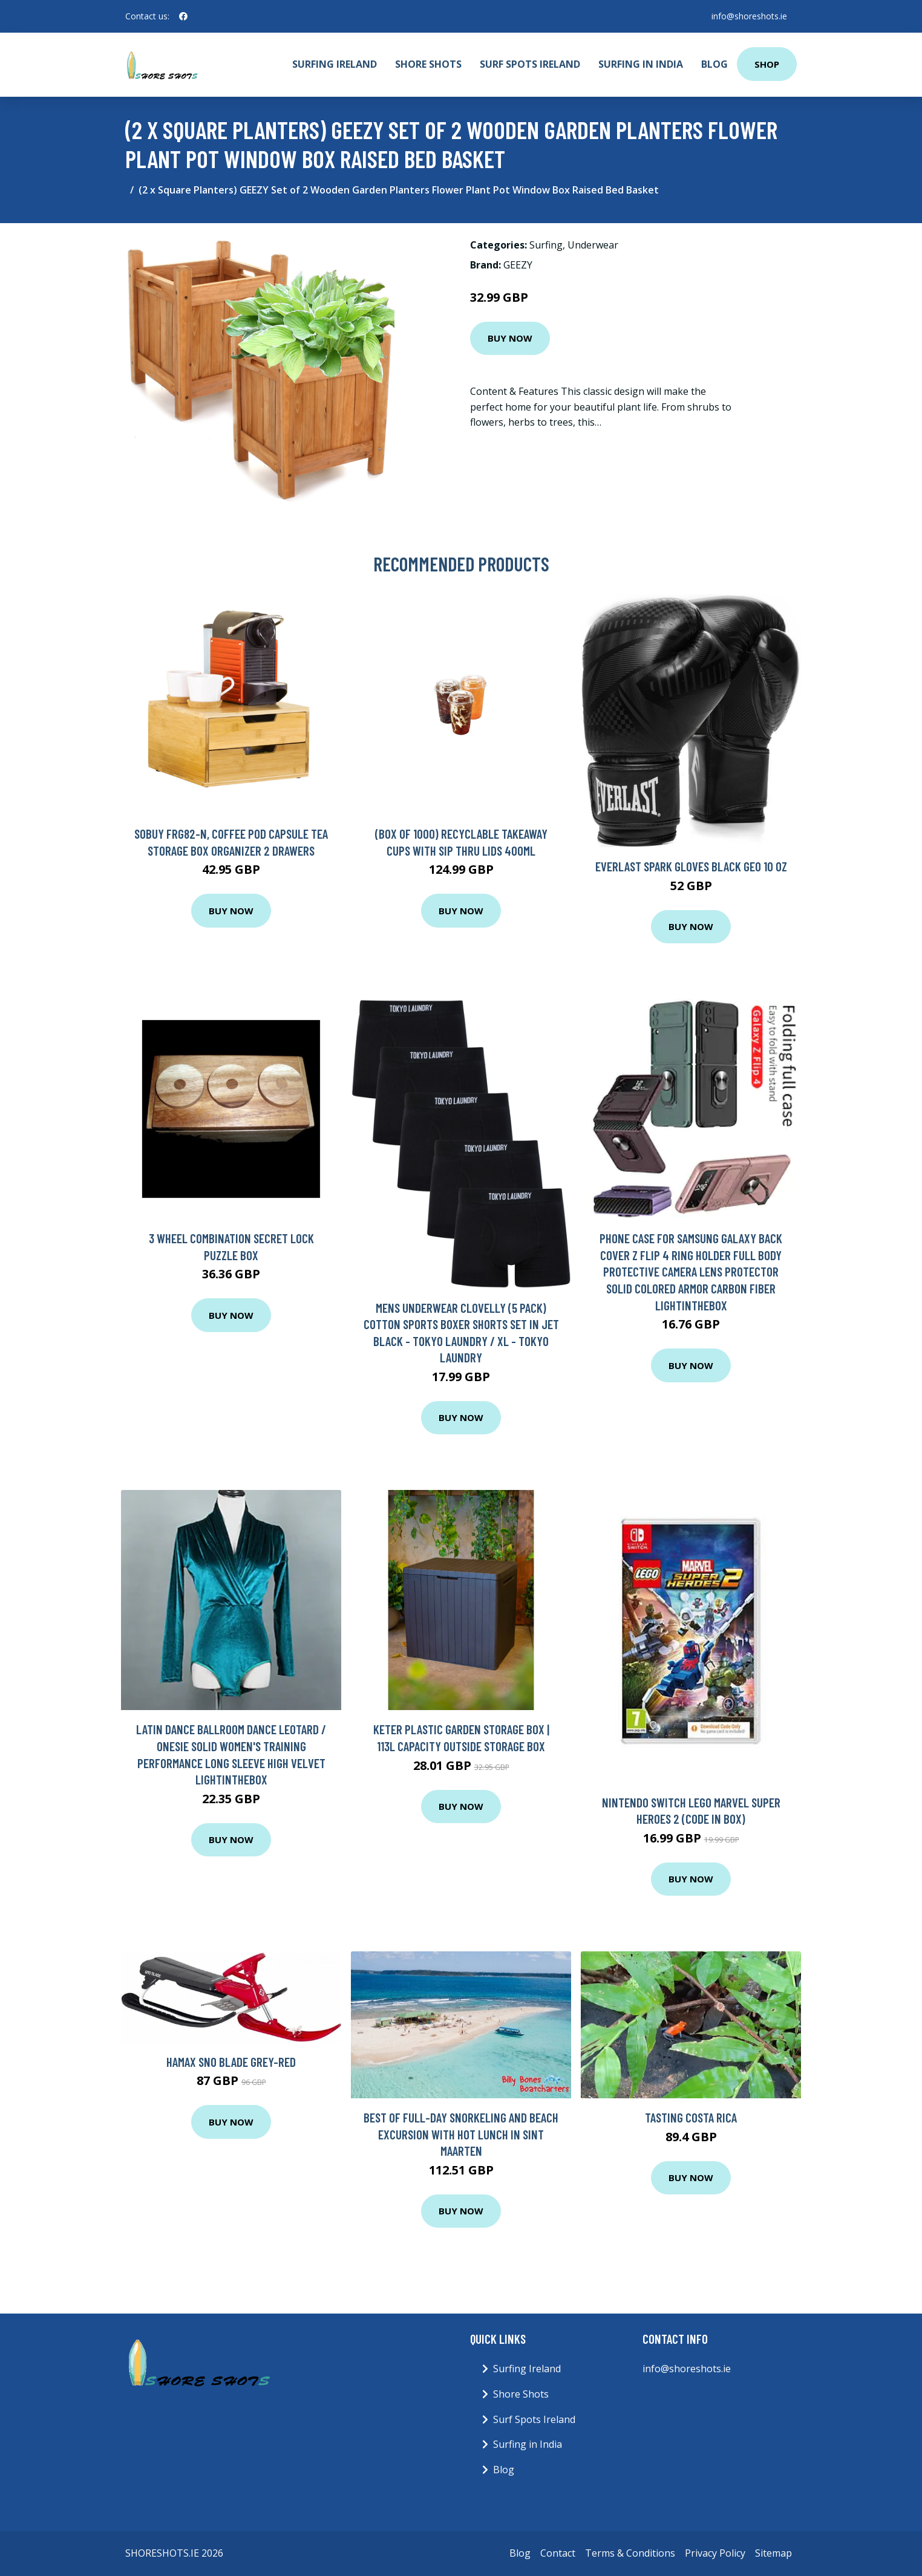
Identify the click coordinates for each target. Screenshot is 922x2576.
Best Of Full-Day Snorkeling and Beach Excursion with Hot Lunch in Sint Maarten (461, 2134)
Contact (557, 2553)
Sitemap (773, 2553)
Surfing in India (640, 64)
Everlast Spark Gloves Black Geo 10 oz (691, 866)
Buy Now (510, 338)
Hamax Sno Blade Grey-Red (231, 2061)
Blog (714, 64)
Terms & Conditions (630, 2553)
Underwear (592, 245)
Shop (766, 64)
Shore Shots (428, 64)
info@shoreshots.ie (749, 16)
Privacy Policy (715, 2553)
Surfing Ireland (334, 64)
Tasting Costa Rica (691, 2117)
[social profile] (183, 16)
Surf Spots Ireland (530, 64)
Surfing (546, 245)
